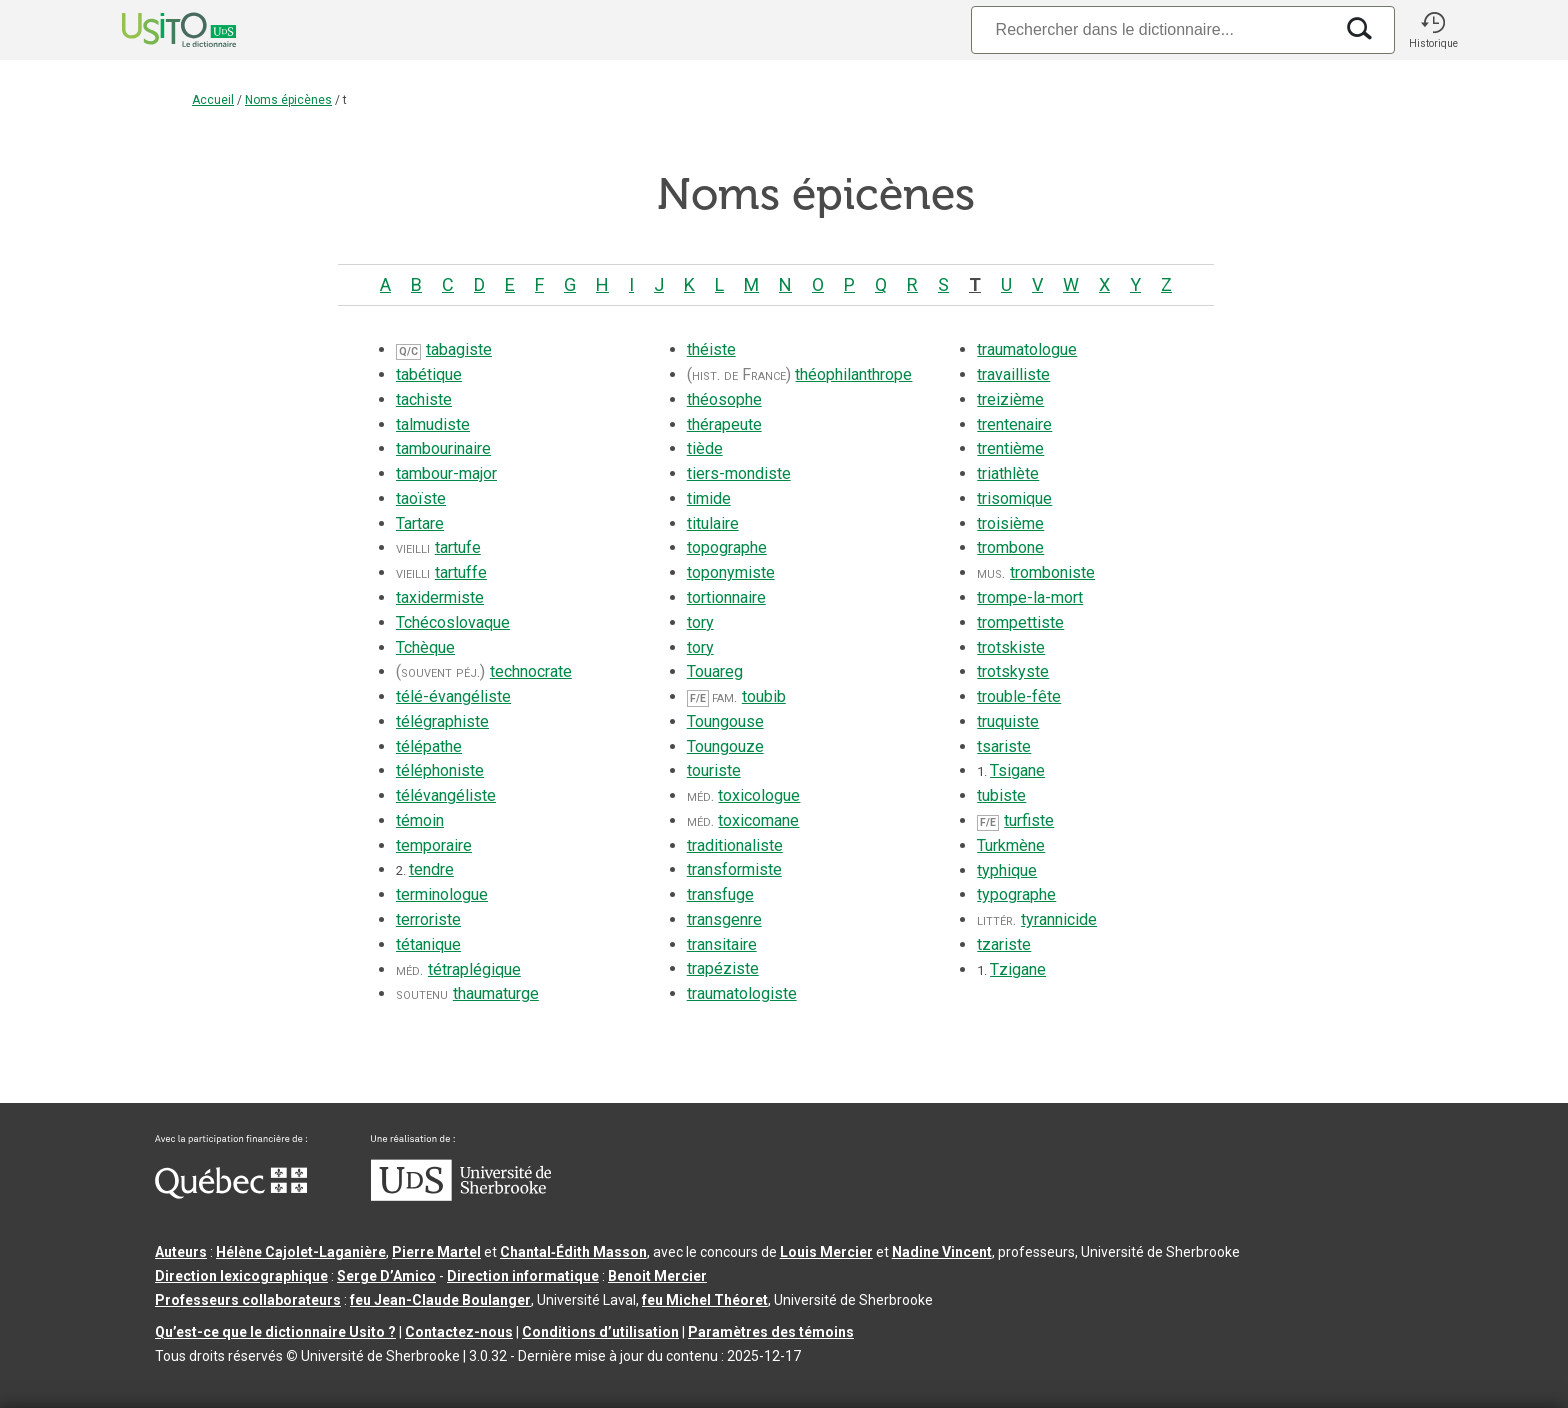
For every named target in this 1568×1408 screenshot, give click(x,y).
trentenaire (1014, 424)
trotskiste (1011, 647)
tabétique (429, 374)
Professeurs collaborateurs (248, 1300)
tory (700, 622)
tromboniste (1052, 572)
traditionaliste (735, 845)
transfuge (720, 894)
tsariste (1004, 746)
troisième (1010, 523)
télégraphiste (442, 721)
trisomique (1014, 498)
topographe (727, 547)
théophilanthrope (853, 374)
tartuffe (461, 572)
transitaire (722, 944)
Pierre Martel (436, 1252)
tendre (431, 869)
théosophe (724, 399)
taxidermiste (440, 597)
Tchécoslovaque (453, 622)
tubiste (1001, 795)
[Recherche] (1152, 29)
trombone (1010, 547)
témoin (420, 820)
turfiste (1029, 820)
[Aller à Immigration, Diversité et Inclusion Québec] (231, 1194)
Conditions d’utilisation (600, 1332)
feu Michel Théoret (705, 1300)
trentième (1010, 448)
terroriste (428, 919)
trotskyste (1013, 671)
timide (709, 498)
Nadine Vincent (942, 1252)
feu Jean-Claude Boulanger (440, 1300)
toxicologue (759, 795)
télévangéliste (446, 795)
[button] (1433, 30)
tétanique (428, 944)
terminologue (442, 894)
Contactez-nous (459, 1332)
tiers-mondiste (739, 473)
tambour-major (446, 473)
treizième (1010, 399)
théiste (711, 349)
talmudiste (433, 424)
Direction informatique (523, 1276)
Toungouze (725, 746)
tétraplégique (474, 969)
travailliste (1013, 374)
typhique (1007, 870)
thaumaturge (496, 993)
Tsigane (1017, 770)
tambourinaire (443, 448)
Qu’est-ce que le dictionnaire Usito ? (275, 1332)
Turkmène (1011, 845)
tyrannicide (1059, 919)
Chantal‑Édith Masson (573, 1252)
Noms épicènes (288, 100)
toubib (764, 696)
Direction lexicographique (241, 1276)
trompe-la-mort (1030, 597)
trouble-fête (1019, 696)
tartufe (458, 547)
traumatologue (1027, 349)
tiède (705, 448)
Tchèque (425, 647)
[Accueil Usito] (157, 30)
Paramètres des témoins (771, 1332)
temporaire (434, 845)
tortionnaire (726, 597)
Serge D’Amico (386, 1276)
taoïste (421, 498)
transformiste (734, 869)
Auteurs (181, 1252)
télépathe (429, 746)
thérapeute (724, 424)
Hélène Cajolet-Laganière (301, 1252)
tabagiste (459, 349)
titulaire (713, 523)
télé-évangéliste (453, 696)
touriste (714, 770)
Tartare (420, 523)
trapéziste (723, 968)
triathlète (1008, 473)
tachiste (424, 399)
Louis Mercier (826, 1252)
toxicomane (758, 820)
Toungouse (725, 721)
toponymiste (731, 572)
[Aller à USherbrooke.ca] (461, 1196)
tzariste (1004, 944)
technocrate (531, 671)
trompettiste (1020, 622)
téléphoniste (440, 770)
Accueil (213, 100)
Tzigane (1018, 969)
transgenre (724, 919)
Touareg (715, 671)
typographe (1016, 894)
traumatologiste (742, 993)
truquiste (1008, 721)
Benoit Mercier (657, 1276)
